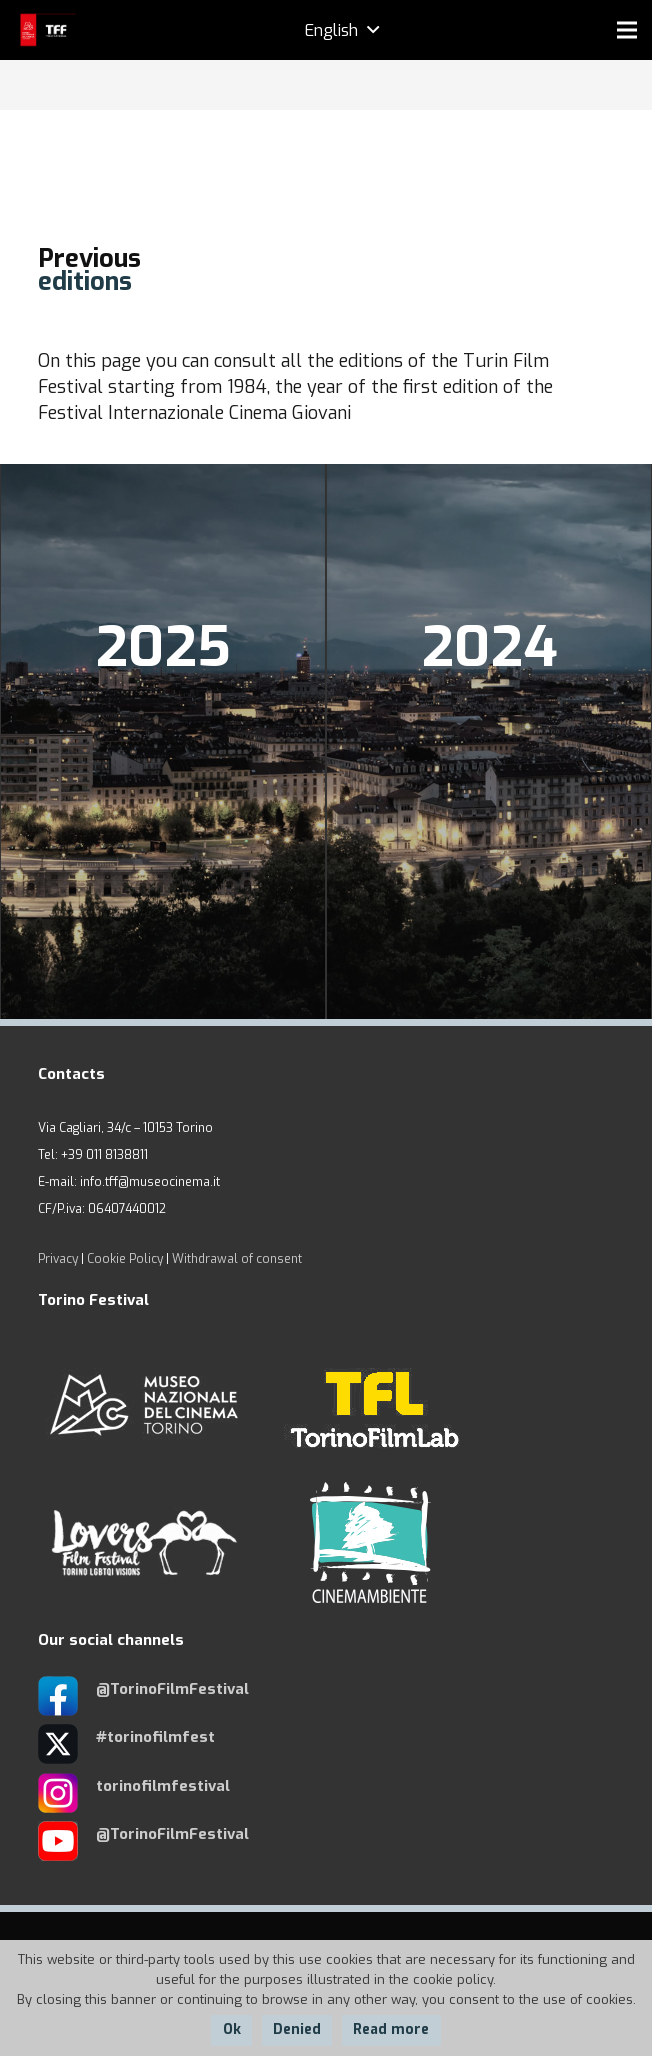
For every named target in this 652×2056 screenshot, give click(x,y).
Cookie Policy (125, 1259)
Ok (232, 2029)
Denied (297, 2029)
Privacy (58, 1259)
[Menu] (627, 30)
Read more (391, 2029)
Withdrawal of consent (237, 1259)
